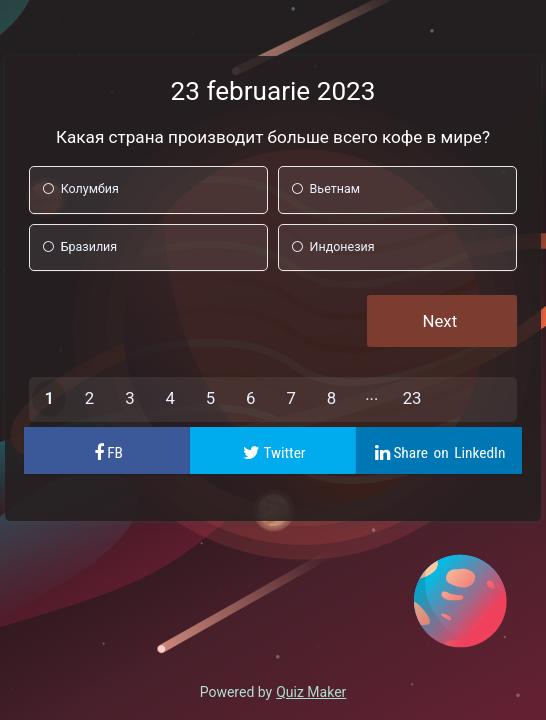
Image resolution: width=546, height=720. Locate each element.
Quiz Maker (311, 692)
